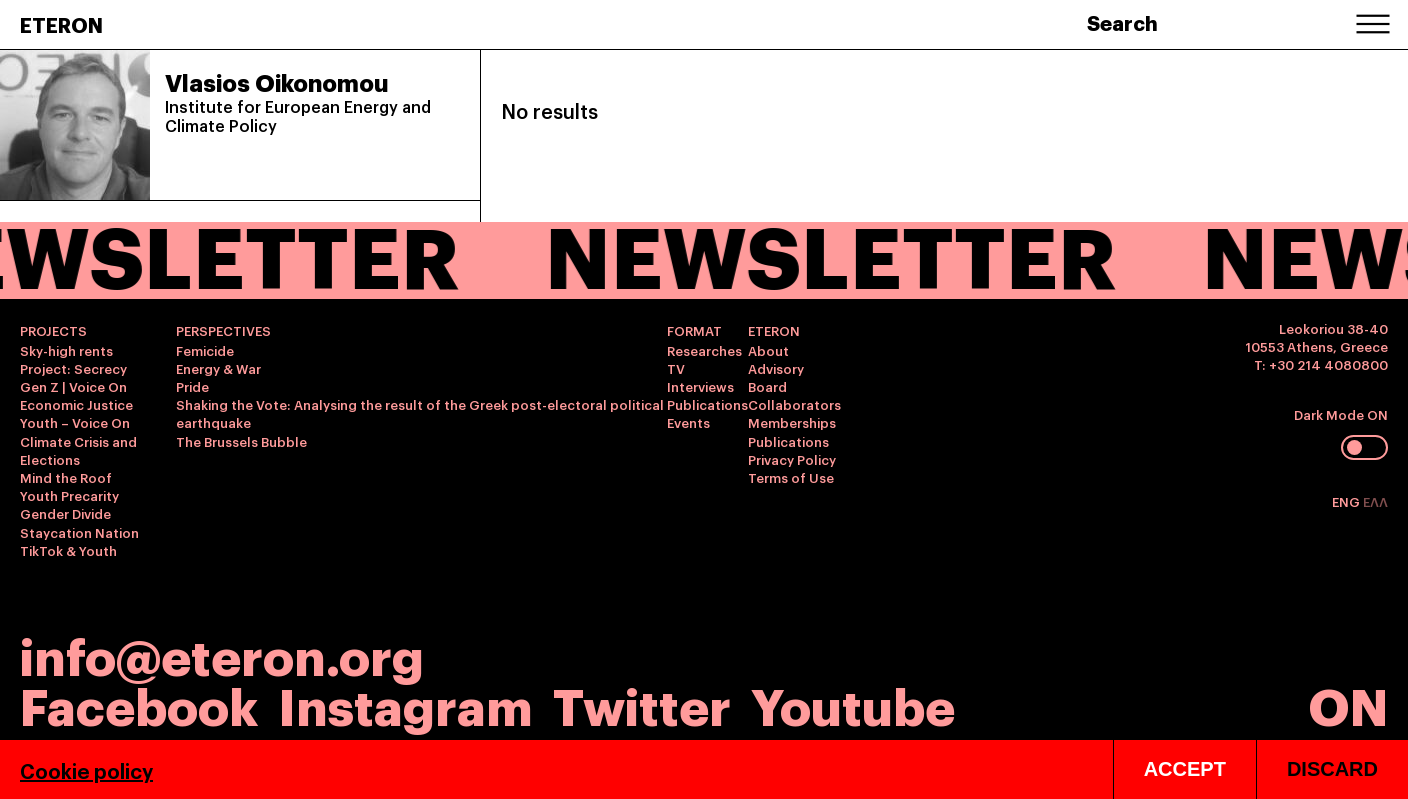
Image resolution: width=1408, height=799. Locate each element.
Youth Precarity (69, 495)
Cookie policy (86, 770)
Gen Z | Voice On (73, 386)
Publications (707, 404)
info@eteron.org (222, 654)
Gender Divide (65, 513)
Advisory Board (776, 377)
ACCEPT (1185, 769)
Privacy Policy (792, 459)
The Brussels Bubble (241, 441)
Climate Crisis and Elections (78, 450)
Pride (192, 386)
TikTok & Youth (68, 550)
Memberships (792, 422)
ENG (1347, 501)
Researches (704, 350)
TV (676, 368)
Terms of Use (791, 477)
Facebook (139, 703)
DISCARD (1332, 769)
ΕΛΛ (1375, 501)
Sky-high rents (66, 350)
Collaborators (794, 404)
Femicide (205, 350)
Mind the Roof (66, 477)
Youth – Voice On (75, 422)
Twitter (642, 703)
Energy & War (218, 368)
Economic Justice (76, 404)
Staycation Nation (79, 532)
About (768, 350)
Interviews (700, 386)
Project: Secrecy (73, 368)
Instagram (405, 703)
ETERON (61, 24)
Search (1122, 22)
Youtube (853, 703)
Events (688, 422)
